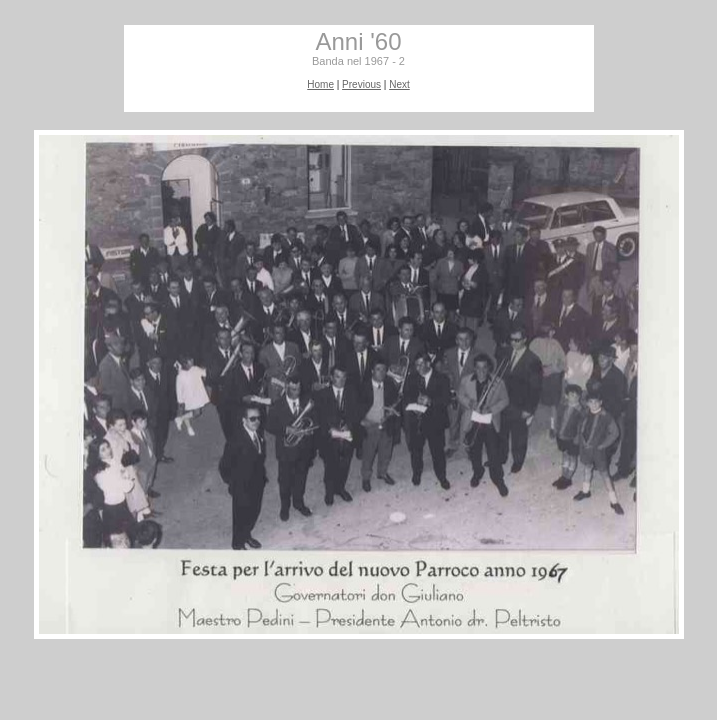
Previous (361, 84)
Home (320, 84)
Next (399, 84)
